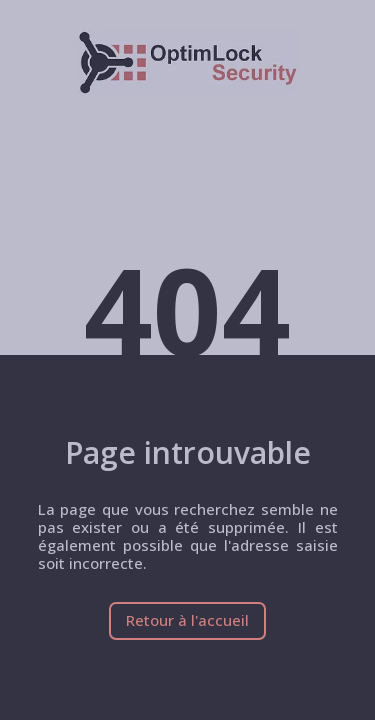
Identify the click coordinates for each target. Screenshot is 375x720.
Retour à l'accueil (187, 620)
